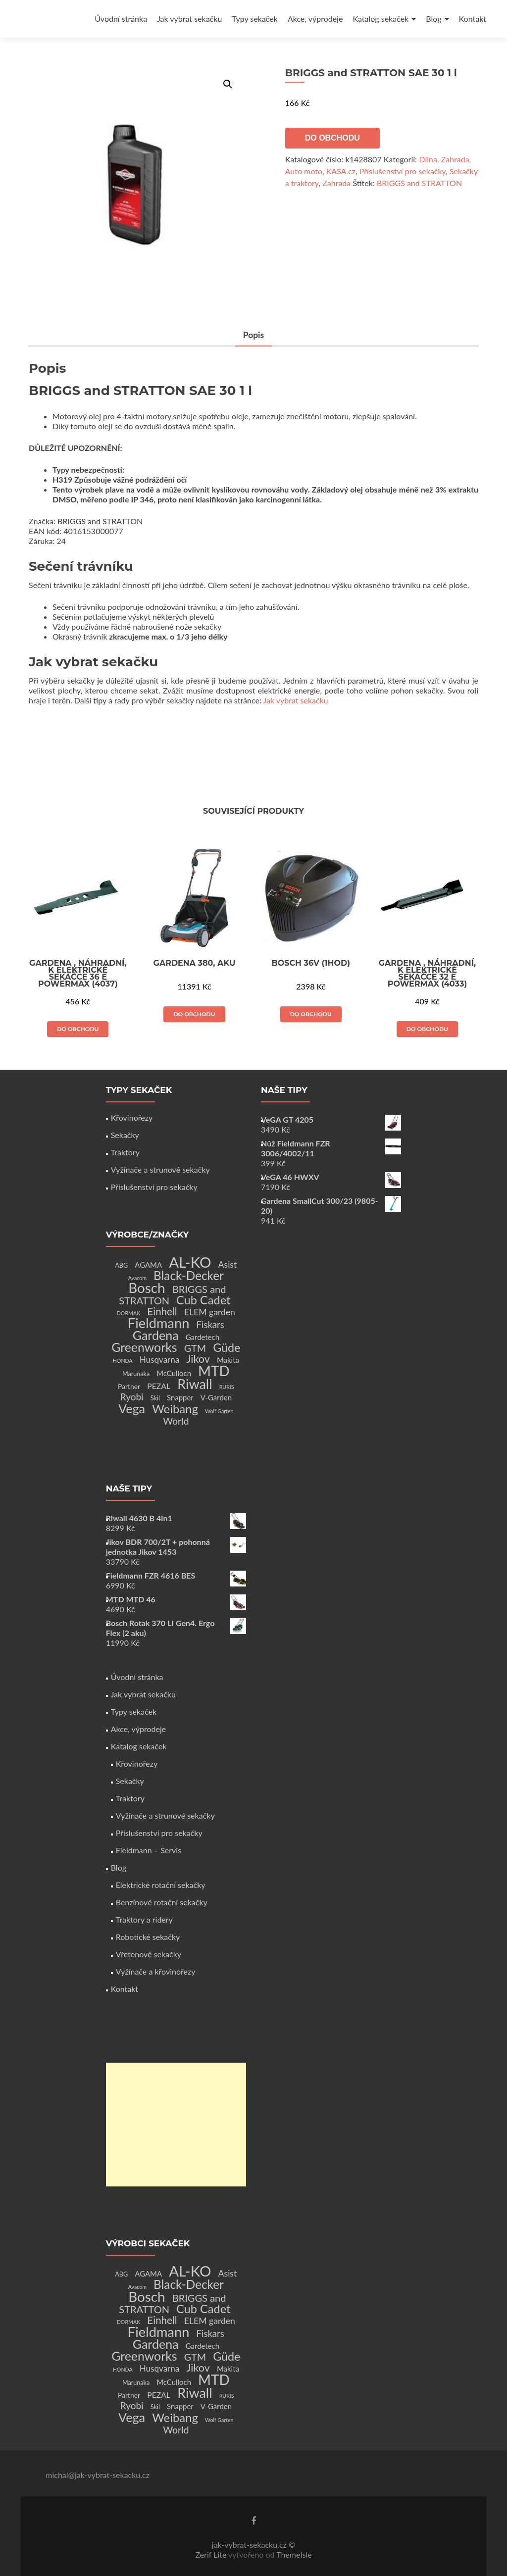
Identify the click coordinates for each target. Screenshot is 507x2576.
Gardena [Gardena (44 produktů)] (156, 1335)
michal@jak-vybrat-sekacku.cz (98, 2474)
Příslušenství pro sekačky (402, 171)
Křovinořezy (131, 1117)
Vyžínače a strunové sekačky (160, 1169)
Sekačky (125, 1134)
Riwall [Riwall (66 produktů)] (194, 1384)
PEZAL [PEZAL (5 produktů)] (158, 1385)
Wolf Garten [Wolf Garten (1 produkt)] (219, 1411)
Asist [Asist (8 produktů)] (227, 1264)
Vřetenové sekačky (148, 1954)
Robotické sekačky (148, 1936)
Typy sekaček (255, 18)
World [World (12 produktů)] (176, 1421)
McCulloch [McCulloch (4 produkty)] (173, 1373)
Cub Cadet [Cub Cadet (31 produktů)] (203, 1300)
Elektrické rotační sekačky (160, 1884)
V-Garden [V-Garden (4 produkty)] (216, 1397)
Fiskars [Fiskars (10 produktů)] (210, 1324)
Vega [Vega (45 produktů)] (131, 1408)
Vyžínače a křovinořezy (156, 1971)
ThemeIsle (293, 2554)
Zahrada (336, 183)
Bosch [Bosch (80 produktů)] (146, 1288)
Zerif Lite (211, 2554)
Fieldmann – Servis (148, 1850)
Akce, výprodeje (315, 18)
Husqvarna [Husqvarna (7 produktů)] (160, 1359)
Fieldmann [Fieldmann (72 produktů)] (159, 1323)
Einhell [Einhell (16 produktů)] (162, 1311)
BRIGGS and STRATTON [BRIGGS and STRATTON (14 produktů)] (172, 1294)
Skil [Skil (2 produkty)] (155, 1398)
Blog (433, 18)
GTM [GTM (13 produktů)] (195, 1348)
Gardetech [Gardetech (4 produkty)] (202, 1337)
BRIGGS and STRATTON (419, 183)
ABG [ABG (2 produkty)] (121, 1265)
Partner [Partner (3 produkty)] (129, 1386)
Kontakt (472, 18)
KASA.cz (340, 171)
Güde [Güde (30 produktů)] (226, 1347)
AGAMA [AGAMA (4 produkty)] (148, 1264)
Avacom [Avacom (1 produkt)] (137, 1278)
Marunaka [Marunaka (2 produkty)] (136, 1374)
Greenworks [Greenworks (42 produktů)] (144, 1346)
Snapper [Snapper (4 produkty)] (180, 1397)
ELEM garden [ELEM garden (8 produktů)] (209, 1312)
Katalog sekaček (380, 18)
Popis (253, 335)
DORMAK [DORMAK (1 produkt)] (128, 1313)
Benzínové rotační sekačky (161, 1902)
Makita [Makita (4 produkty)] (228, 1359)
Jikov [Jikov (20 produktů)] (197, 1358)
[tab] (253, 335)
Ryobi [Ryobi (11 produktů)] (132, 1396)
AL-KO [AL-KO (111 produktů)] (190, 1262)
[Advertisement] (176, 2124)
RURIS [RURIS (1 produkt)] (226, 1387)
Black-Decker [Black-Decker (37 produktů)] (188, 1275)
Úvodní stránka (121, 18)
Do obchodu (332, 138)
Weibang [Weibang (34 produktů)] (175, 1408)
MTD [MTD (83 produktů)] (214, 1370)
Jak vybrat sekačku (189, 18)
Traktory (125, 1152)
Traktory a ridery (144, 1919)
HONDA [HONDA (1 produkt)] (123, 1360)
